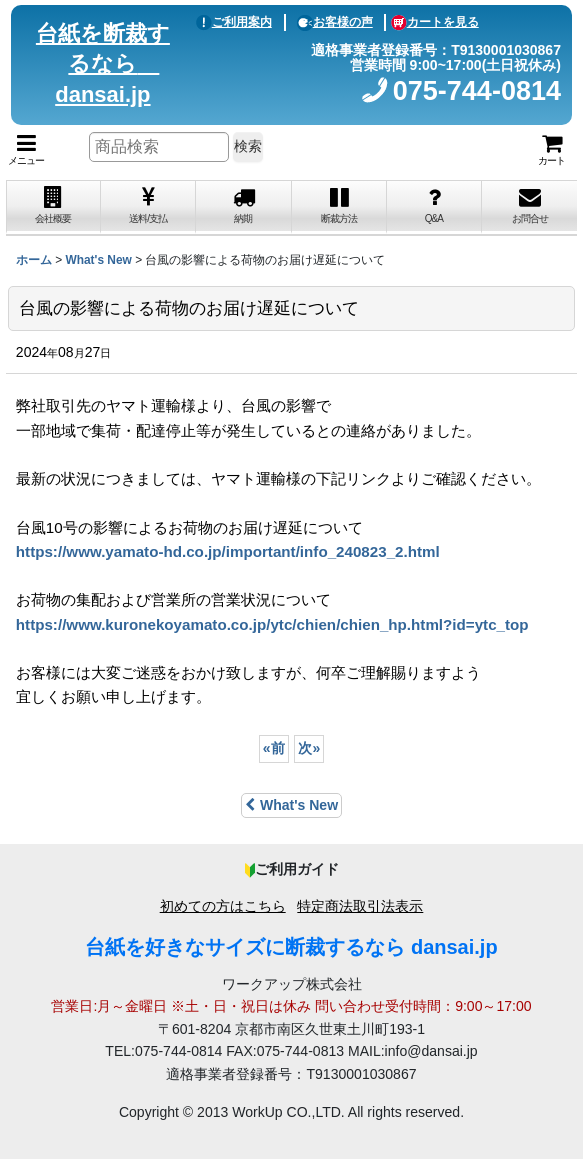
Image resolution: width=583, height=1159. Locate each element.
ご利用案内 (234, 22)
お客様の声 (335, 22)
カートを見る (435, 22)
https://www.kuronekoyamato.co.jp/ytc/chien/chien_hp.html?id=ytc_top (272, 624)
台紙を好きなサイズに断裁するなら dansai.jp (291, 947)
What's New (291, 805)
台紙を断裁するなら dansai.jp (103, 64)
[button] (26, 150)
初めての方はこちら (223, 906)
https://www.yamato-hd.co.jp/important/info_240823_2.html (228, 551)
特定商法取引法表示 (360, 906)
